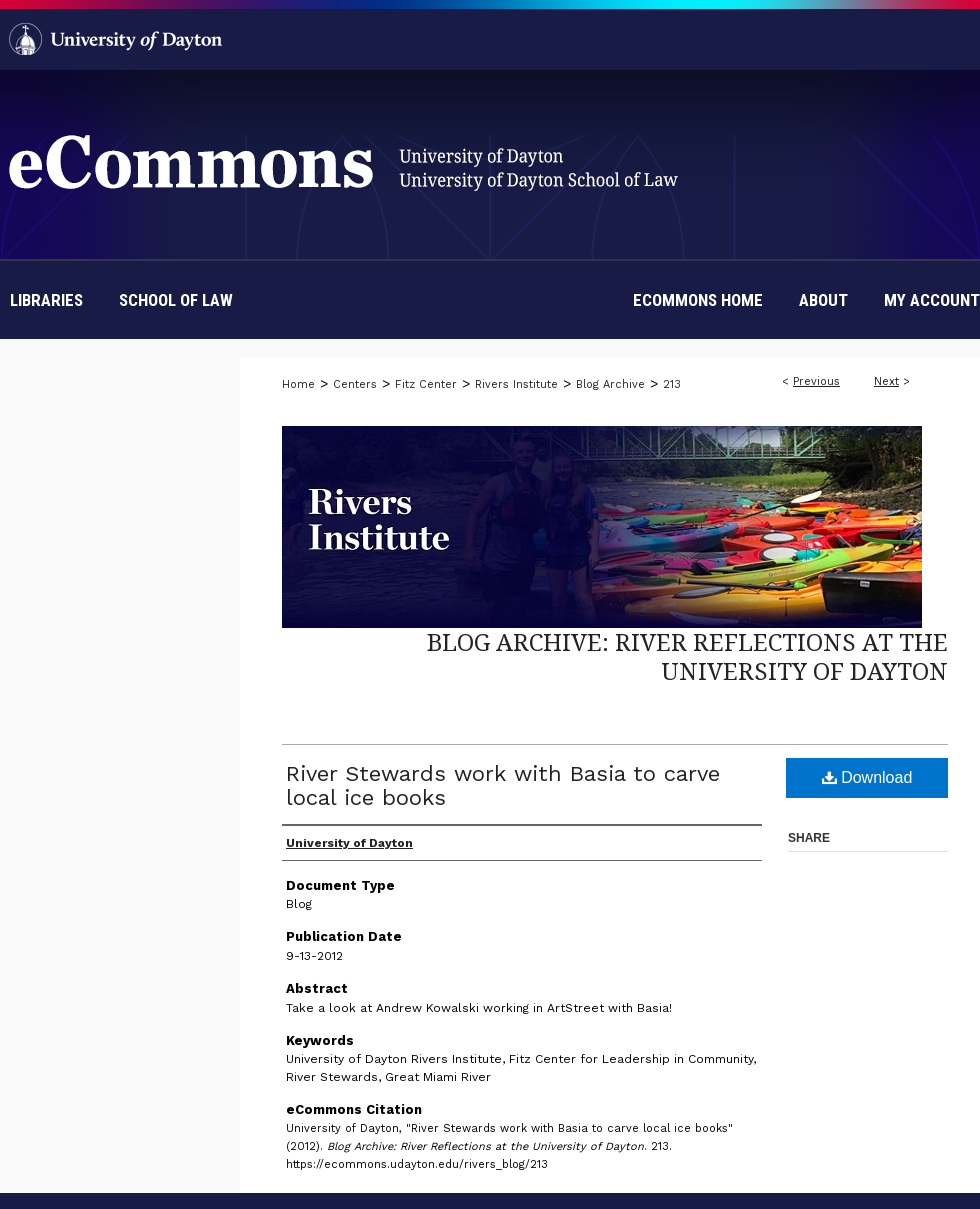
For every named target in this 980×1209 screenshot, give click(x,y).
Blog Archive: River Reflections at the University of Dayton (687, 656)
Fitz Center (426, 384)
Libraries (46, 300)
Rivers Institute (516, 384)
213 (672, 384)
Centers (355, 384)
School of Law (176, 300)
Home (298, 384)
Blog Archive (610, 384)
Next (886, 381)
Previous (816, 381)
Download (867, 777)
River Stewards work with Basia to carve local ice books (503, 785)
